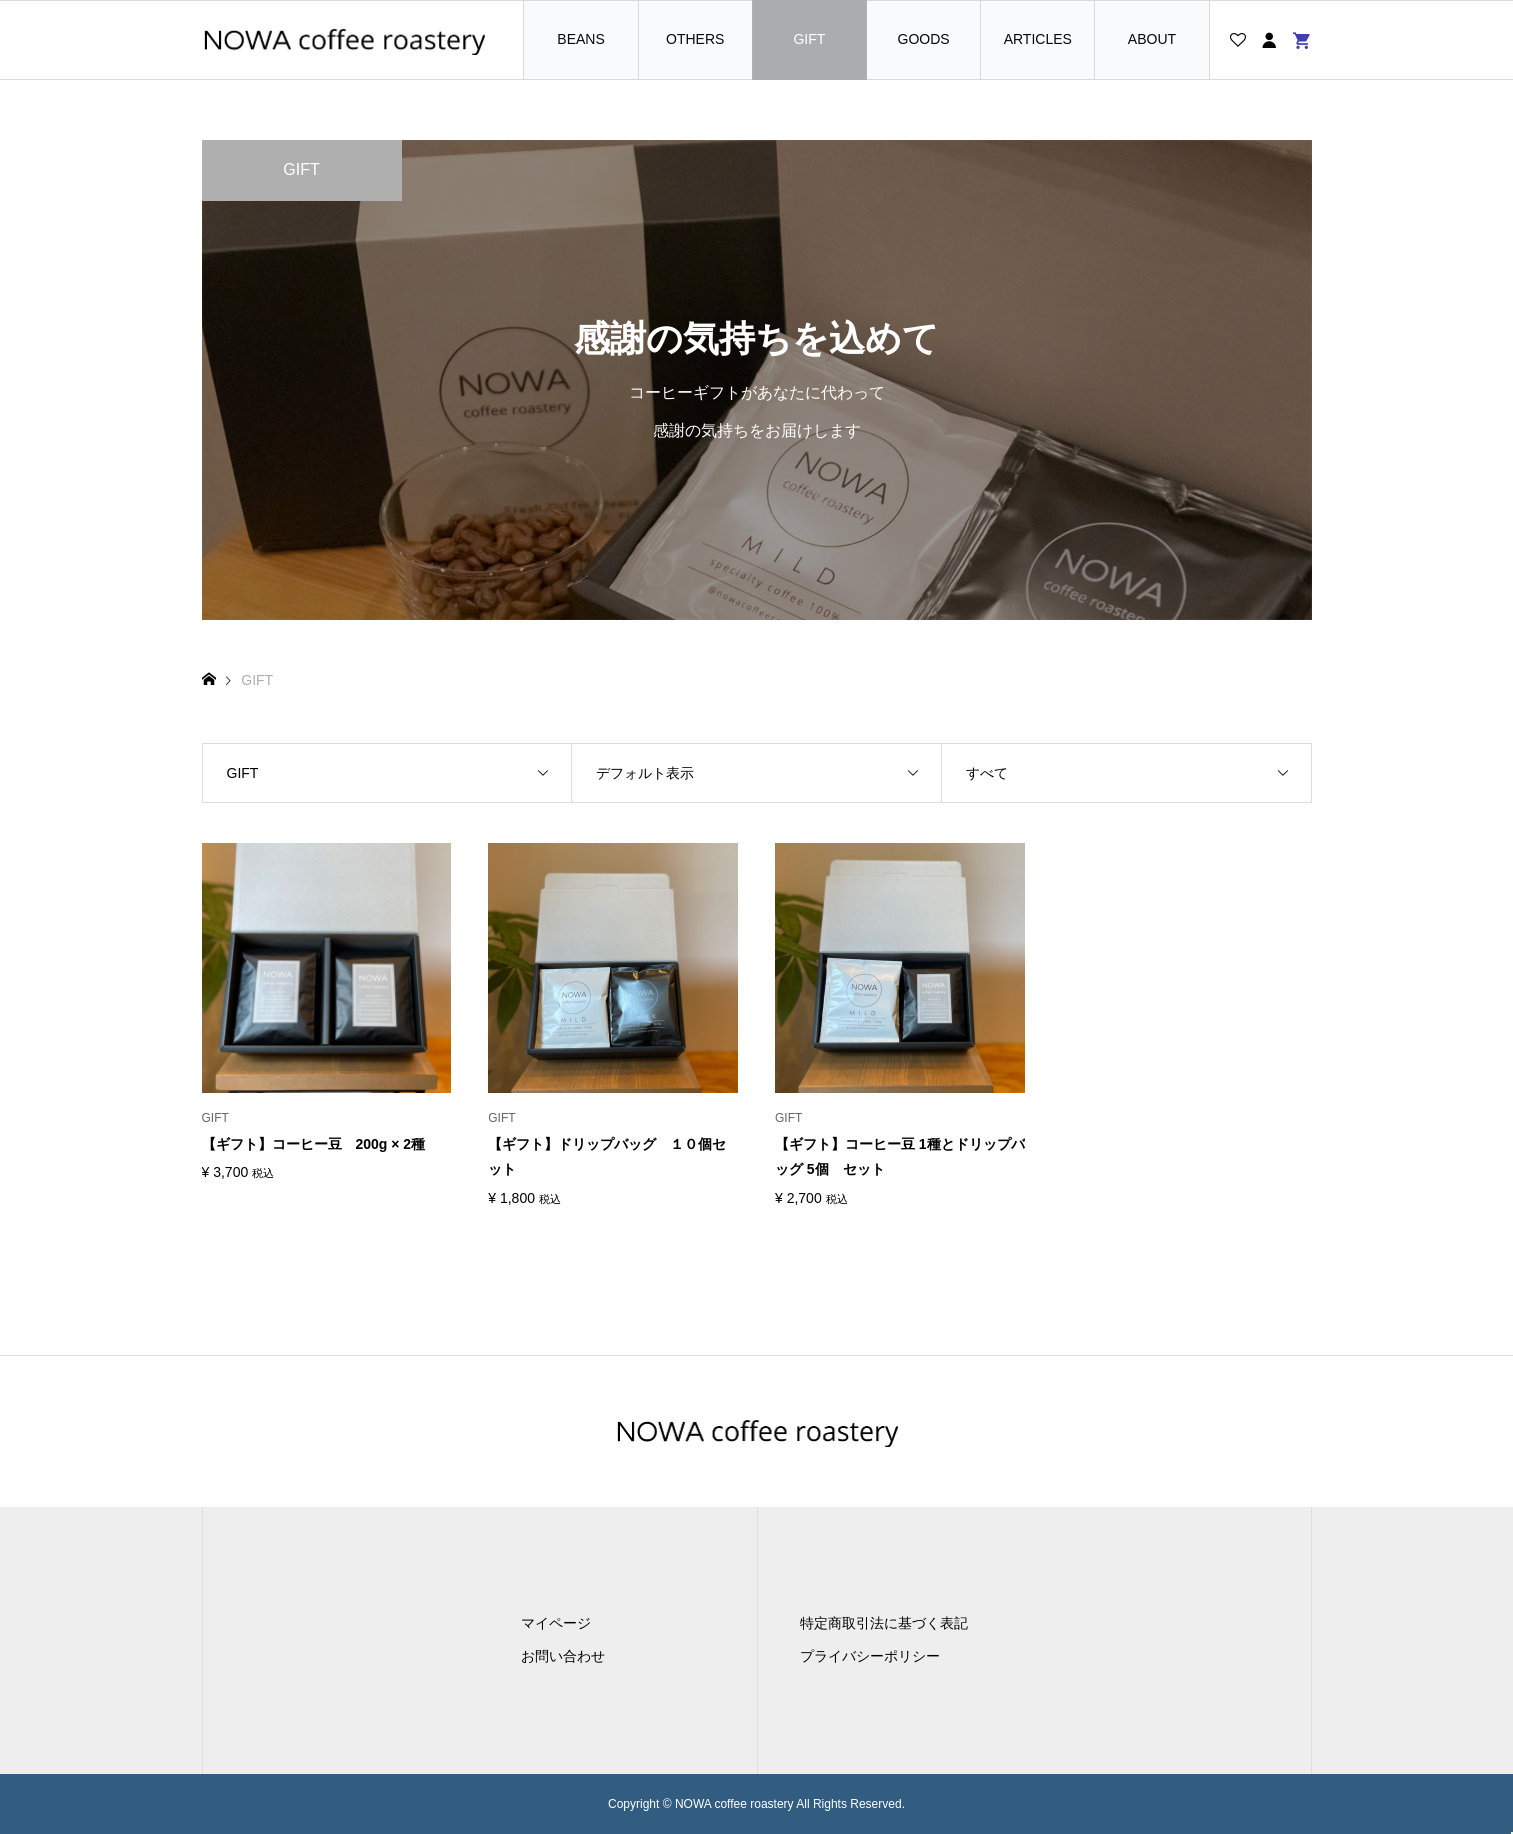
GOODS (924, 39)
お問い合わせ (563, 1656)
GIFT (809, 39)
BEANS (580, 39)
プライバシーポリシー (870, 1656)
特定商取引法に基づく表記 (884, 1623)
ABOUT (1152, 39)
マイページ (556, 1623)
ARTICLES (1038, 39)
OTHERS (695, 39)
